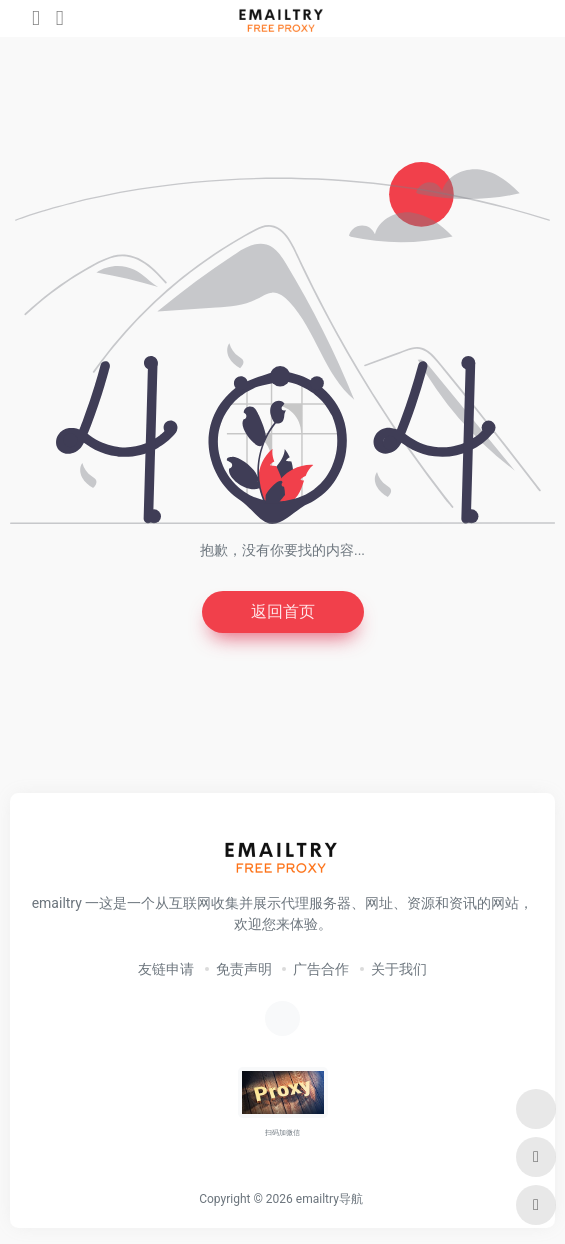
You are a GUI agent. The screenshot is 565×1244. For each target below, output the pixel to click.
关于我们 (399, 969)
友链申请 (166, 969)
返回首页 (283, 611)
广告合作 (321, 969)
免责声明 (244, 969)
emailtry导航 (329, 1199)
